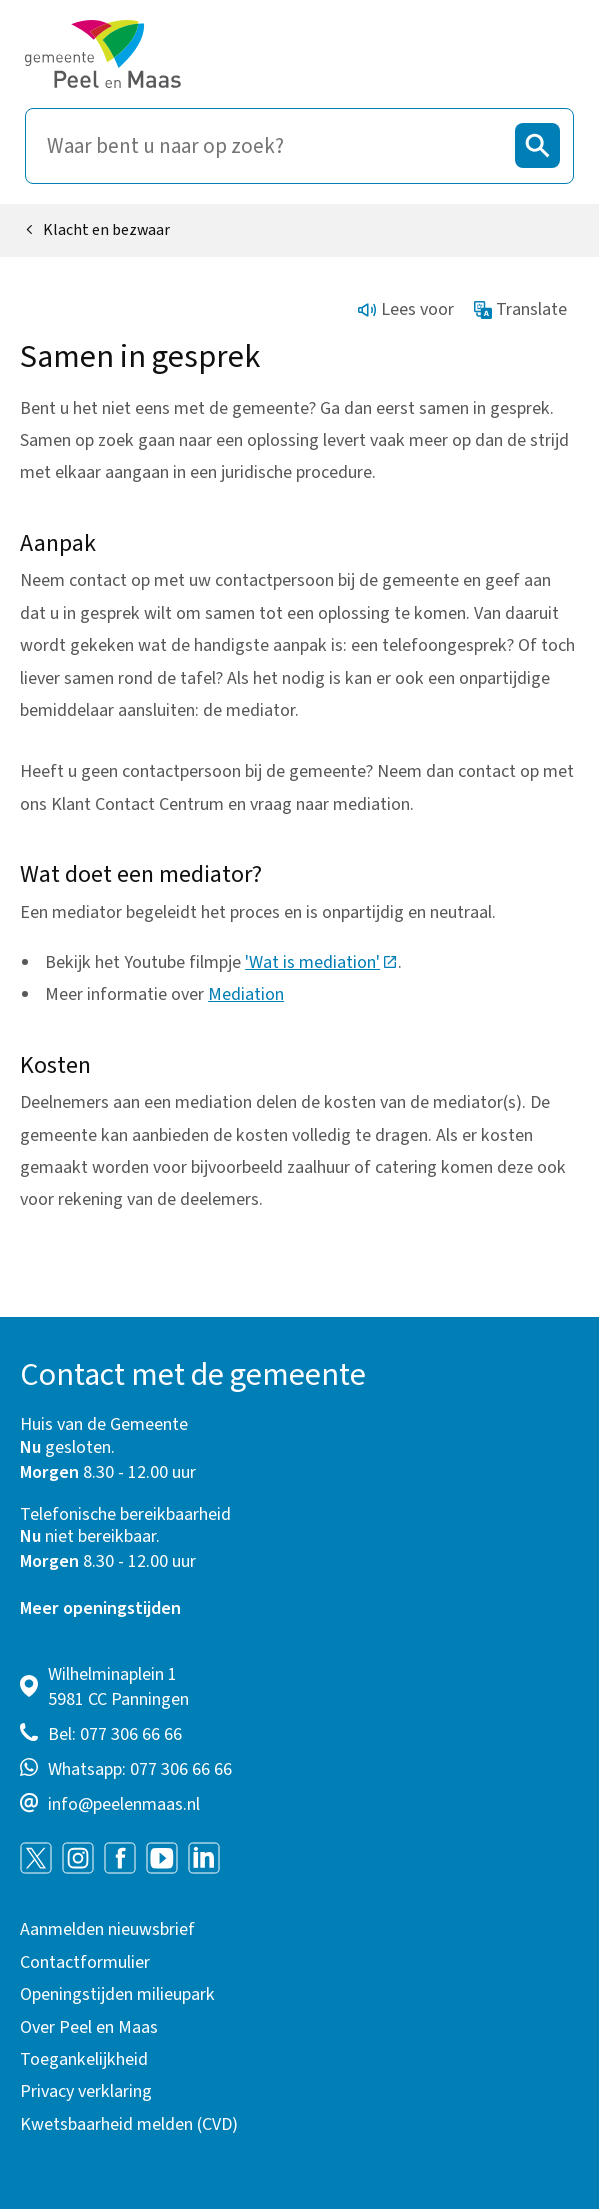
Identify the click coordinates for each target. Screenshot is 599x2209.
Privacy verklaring (86, 2091)
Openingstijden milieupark (117, 1994)
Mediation (246, 994)
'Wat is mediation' (321, 962)
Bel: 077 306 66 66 (115, 1734)
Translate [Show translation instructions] (521, 309)
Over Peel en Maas (89, 2027)
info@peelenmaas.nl (124, 1804)
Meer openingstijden (100, 1608)
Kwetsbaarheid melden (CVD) (129, 2124)
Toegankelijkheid (84, 2059)
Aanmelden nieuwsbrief (107, 1929)
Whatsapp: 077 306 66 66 (140, 1769)
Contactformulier (85, 1962)
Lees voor (406, 309)
